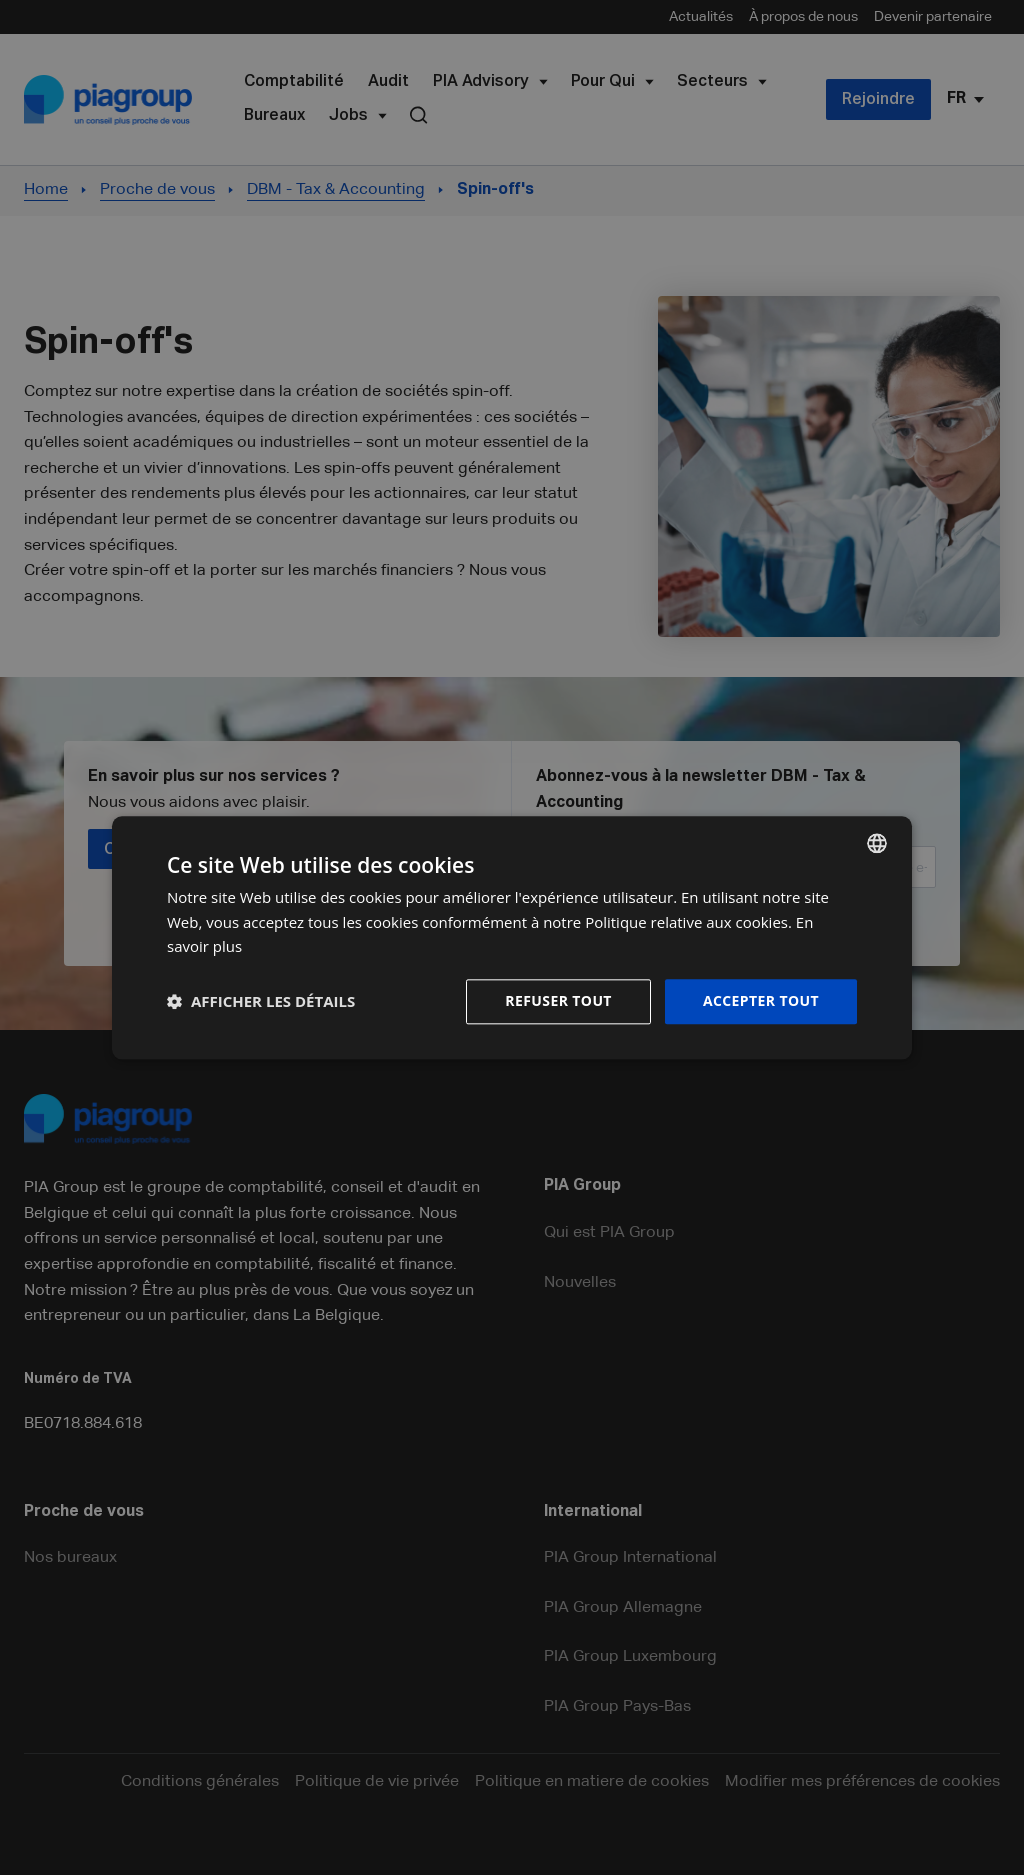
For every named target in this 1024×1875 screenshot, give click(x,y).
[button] (261, 1002)
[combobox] (877, 843)
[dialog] (512, 937)
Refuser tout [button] (558, 1000)
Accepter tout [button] (761, 1000)
